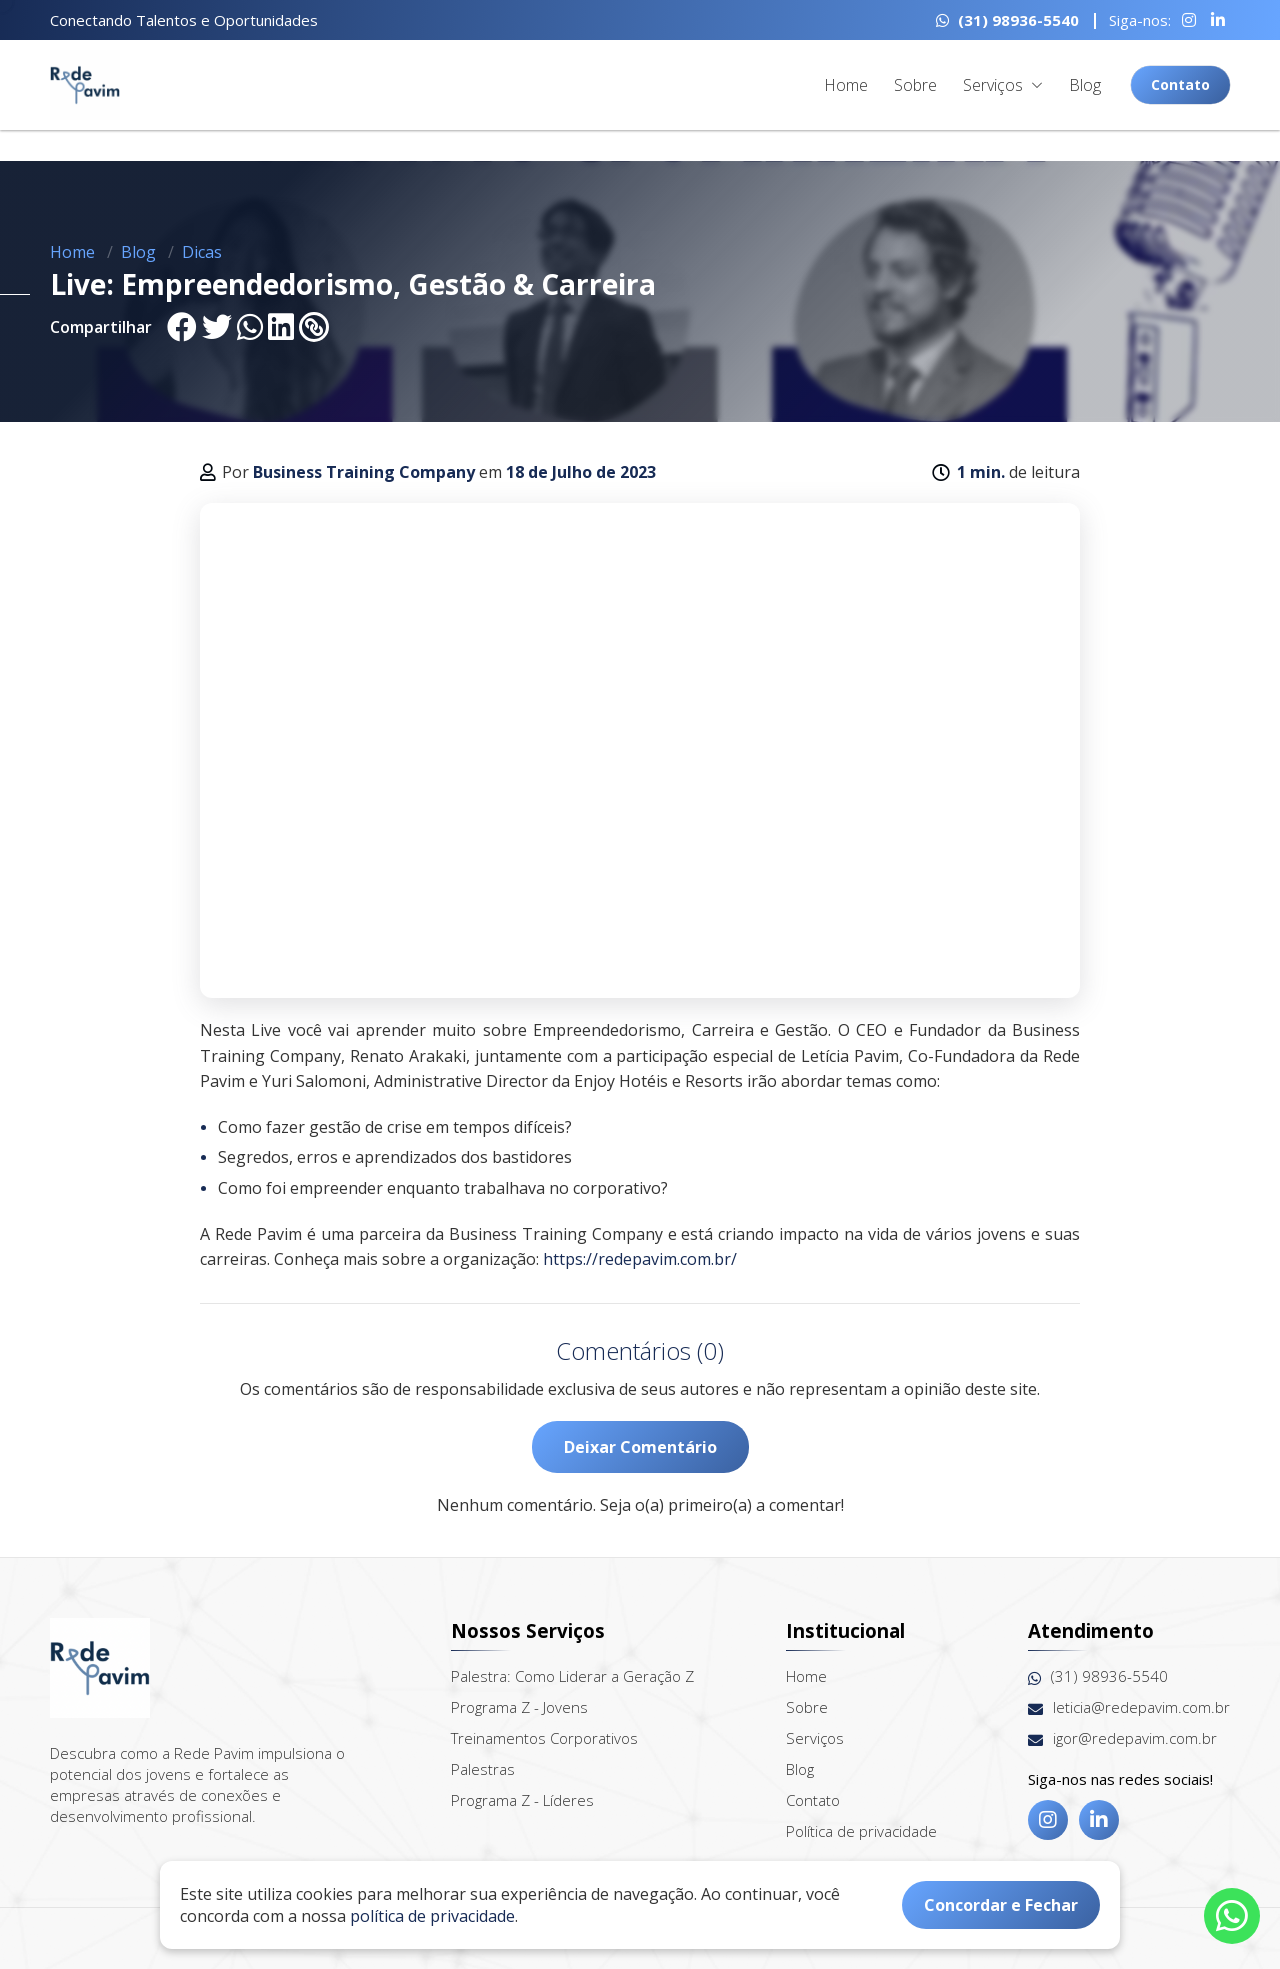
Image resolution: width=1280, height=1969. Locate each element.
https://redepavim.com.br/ (640, 1259)
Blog (1085, 85)
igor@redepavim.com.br (1122, 1738)
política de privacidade (432, 1916)
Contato (1180, 84)
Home (846, 85)
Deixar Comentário (640, 1447)
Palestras (483, 1769)
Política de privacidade (861, 1831)
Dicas (202, 252)
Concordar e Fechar (1001, 1905)
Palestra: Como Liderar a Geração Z (572, 1676)
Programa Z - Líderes (522, 1800)
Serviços (1003, 85)
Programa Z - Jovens (519, 1707)
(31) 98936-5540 (1007, 20)
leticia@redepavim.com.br (1129, 1707)
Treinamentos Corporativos (544, 1738)
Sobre (915, 85)
